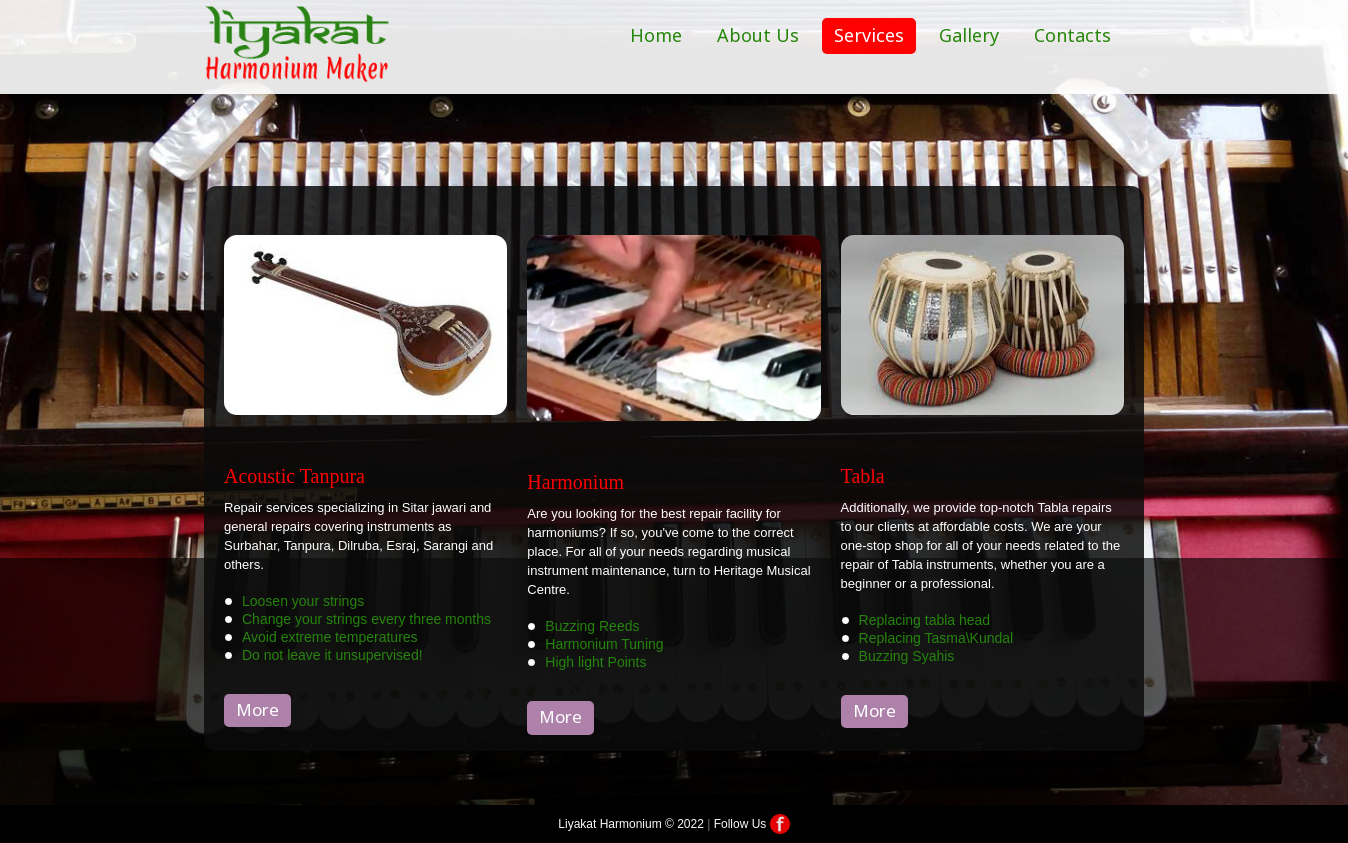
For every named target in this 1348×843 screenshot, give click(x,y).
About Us (758, 35)
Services (869, 35)
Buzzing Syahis (907, 656)
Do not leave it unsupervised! (332, 655)
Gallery (969, 35)
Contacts (1072, 35)
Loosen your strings (303, 601)
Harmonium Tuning (604, 644)
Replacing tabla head (925, 620)
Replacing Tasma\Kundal (936, 638)
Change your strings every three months (366, 619)
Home (656, 35)
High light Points (595, 662)
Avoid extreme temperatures (330, 637)
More (257, 709)
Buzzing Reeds (592, 626)
